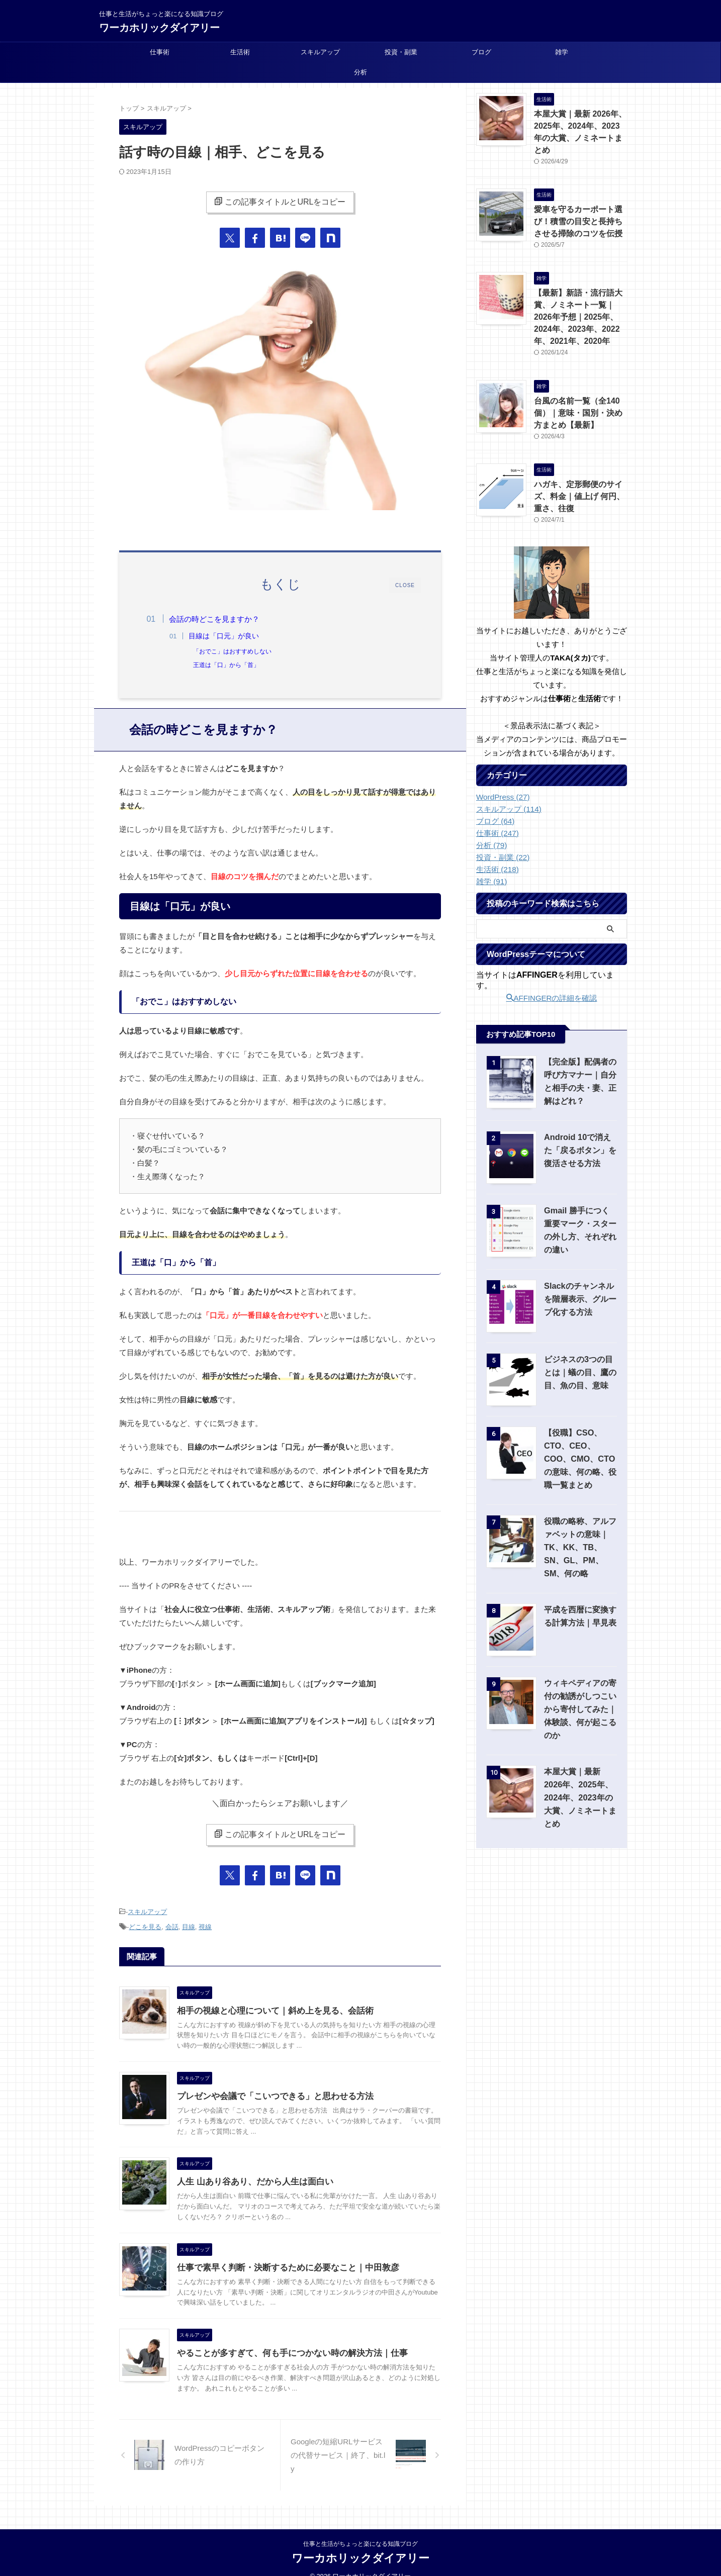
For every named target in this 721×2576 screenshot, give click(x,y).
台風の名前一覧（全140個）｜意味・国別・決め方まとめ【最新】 (579, 391)
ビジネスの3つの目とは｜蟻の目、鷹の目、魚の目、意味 (580, 1347)
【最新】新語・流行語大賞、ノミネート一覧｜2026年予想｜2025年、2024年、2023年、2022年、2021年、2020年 (579, 299)
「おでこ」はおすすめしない (238, 651)
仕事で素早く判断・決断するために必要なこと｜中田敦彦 (281, 2266)
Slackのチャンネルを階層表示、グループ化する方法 (580, 1274)
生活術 (240, 52)
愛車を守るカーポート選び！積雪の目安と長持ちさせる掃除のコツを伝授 (579, 206)
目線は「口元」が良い (229, 636)
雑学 (561, 52)
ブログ (481, 52)
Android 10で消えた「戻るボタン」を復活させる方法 (579, 1125)
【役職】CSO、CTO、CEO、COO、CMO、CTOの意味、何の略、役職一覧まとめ (580, 1434)
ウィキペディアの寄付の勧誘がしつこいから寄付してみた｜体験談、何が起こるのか (578, 1684)
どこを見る (145, 1927)
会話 (171, 1927)
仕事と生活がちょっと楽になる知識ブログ (360, 2528)
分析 (360, 72)
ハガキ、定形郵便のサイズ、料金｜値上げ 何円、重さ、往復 (579, 472)
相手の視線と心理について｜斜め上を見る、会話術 (269, 2009)
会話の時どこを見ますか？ (219, 619)
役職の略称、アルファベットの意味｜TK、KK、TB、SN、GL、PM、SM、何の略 (580, 1522)
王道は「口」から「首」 (232, 665)
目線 (188, 1927)
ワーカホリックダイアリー (159, 27)
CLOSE (405, 585)
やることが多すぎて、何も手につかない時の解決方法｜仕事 (285, 2352)
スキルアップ (320, 52)
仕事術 (159, 52)
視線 (205, 1927)
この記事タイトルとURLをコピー (279, 201)
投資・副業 (401, 52)
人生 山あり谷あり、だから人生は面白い (250, 2180)
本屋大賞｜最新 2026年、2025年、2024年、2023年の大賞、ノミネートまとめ (579, 125)
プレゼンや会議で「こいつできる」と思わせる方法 (269, 2095)
